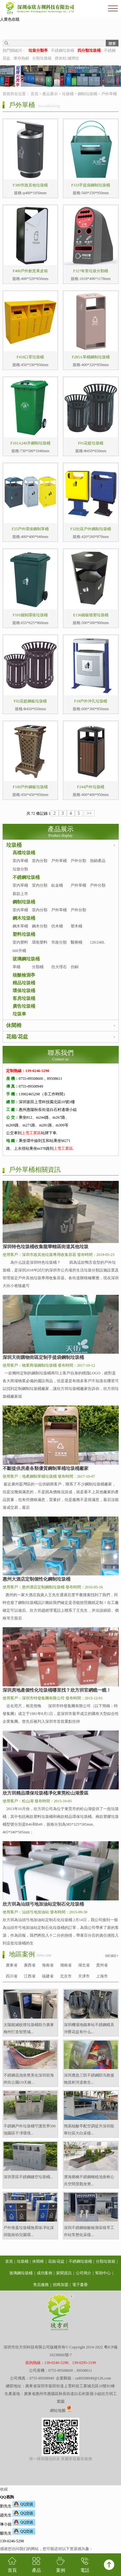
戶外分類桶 (98, 889)
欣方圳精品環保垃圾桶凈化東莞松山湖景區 (45, 1793)
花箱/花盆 (17, 1036)
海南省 (48, 1965)
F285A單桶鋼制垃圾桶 (90, 357)
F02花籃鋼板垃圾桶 (30, 701)
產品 (36, 2565)
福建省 (48, 1976)
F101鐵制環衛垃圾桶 (30, 615)
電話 (84, 2565)
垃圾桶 (68, 94)
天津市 (84, 1976)
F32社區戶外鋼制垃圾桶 (90, 529)
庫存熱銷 (21, 58)
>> (89, 813)
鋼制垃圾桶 (87, 94)
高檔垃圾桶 (24, 852)
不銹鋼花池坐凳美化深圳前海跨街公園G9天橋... (29, 2079)
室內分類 (39, 860)
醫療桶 (76, 942)
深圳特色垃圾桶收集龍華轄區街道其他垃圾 (45, 1246)
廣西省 (29, 1965)
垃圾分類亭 (20, 873)
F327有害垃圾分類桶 (90, 271)
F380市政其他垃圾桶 (30, 185)
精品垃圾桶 (24, 982)
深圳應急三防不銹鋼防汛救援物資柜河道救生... (89, 2079)
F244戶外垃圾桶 (91, 787)
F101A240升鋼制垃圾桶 (30, 443)
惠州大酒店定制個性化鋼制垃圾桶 (36, 1579)
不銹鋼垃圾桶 (62, 50)
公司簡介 (83, 2273)
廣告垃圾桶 (24, 1006)
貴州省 (102, 1965)
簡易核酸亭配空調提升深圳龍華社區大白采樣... (89, 2129)
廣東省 (11, 1965)
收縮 (4, 2489)
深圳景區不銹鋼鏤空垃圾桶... (28, 2177)
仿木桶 (57, 926)
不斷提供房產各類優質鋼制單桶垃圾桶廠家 (45, 1468)
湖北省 (84, 1965)
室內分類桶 (39, 889)
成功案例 (44, 2273)
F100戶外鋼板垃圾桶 (30, 787)
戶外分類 (78, 860)
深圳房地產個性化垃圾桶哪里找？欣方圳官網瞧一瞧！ (57, 1690)
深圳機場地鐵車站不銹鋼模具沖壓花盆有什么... (89, 2028)
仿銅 (74, 967)
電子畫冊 (80, 2284)
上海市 (102, 1976)
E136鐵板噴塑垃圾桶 (90, 615)
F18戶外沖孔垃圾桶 (90, 701)
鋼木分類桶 (39, 930)
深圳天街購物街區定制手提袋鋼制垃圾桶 (43, 1357)
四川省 (11, 1976)
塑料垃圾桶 (24, 934)
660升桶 (19, 950)
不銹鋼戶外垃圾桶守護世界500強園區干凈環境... (30, 2129)
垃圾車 (19, 1014)
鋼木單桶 (20, 926)
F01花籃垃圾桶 (91, 443)
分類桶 (38, 967)
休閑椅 (14, 1025)
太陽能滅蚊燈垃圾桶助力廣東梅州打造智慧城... (29, 2028)
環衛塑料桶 (39, 946)
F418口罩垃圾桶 (30, 357)
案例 (60, 2565)
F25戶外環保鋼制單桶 (30, 529)
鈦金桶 (57, 885)
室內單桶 (20, 860)
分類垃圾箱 (42, 58)
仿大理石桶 (59, 971)
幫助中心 (103, 2273)
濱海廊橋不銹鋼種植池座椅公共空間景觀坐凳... (89, 2180)
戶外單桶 (109, 94)
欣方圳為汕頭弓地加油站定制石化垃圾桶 (43, 1904)
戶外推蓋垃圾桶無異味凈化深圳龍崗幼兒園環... (29, 2231)
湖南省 (66, 1965)
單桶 (16, 967)
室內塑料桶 (20, 946)
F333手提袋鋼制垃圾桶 (90, 185)
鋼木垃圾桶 (24, 918)
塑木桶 (76, 926)
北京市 (66, 1976)
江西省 (29, 1976)
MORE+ (111, 1956)
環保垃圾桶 (24, 990)
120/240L (97, 942)
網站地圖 (58, 2410)
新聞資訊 (64, 2273)
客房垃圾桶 (24, 998)
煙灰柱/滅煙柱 (67, 58)
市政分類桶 (59, 946)
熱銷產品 (98, 860)
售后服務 (41, 2284)
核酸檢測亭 (24, 975)
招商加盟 (60, 2284)
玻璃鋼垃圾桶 (26, 959)
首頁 (34, 94)
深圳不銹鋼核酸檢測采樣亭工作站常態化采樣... (89, 2231)
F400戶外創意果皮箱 (30, 271)
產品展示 (50, 94)
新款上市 (20, 893)
